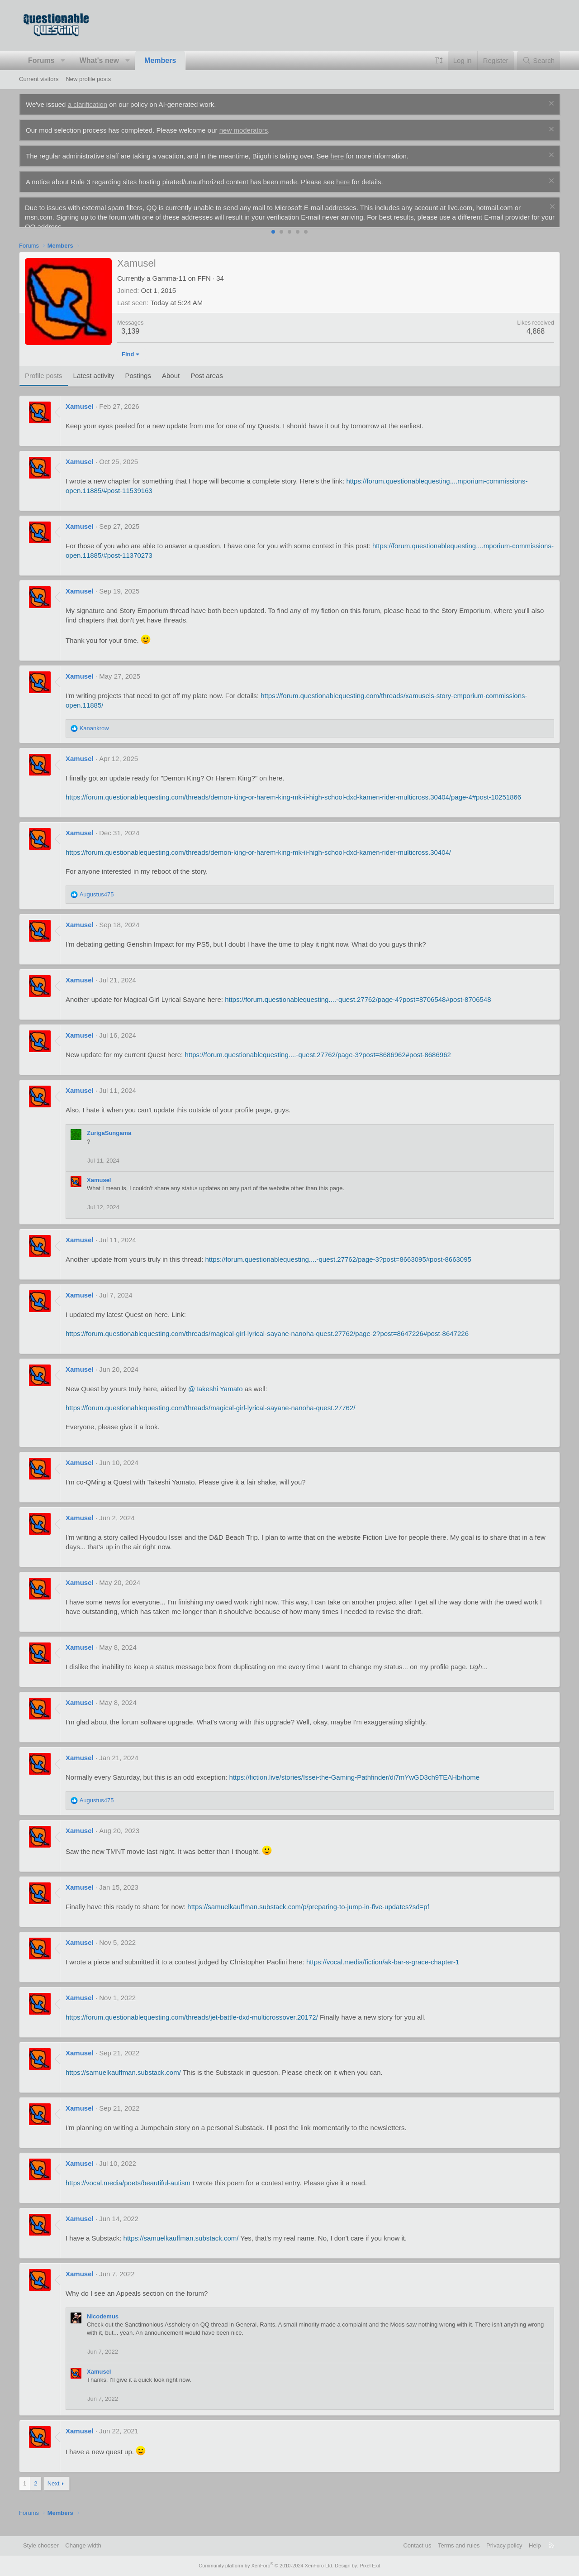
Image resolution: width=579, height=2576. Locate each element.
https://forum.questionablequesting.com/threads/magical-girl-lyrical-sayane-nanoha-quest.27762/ (210, 1417)
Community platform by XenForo (266, 2565)
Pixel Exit (370, 2565)
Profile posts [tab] (43, 385)
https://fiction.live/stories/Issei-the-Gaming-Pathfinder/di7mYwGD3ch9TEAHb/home (354, 1787)
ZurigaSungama (109, 1142)
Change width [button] (83, 2545)
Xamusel (80, 416)
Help (535, 2545)
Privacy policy (504, 2545)
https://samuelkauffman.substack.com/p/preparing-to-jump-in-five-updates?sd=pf (308, 1916)
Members (160, 60)
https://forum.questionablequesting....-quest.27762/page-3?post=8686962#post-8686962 (318, 1064)
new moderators (243, 130)
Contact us (417, 2545)
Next (53, 2493)
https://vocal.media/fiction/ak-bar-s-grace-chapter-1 (382, 1971)
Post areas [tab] (206, 385)
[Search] (538, 60)
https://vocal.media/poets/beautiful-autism (128, 2192)
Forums (41, 60)
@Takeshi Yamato (215, 1398)
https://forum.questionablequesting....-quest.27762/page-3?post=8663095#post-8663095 (338, 1269)
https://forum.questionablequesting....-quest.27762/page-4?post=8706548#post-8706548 (358, 1009)
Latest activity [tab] (93, 385)
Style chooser (41, 2545)
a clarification (88, 104)
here (337, 156)
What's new (99, 60)
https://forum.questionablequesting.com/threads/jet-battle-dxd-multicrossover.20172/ (192, 2026)
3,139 (130, 341)
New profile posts (88, 79)
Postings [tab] (138, 385)
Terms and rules (458, 2545)
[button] (63, 60)
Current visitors (38, 79)
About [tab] (171, 385)
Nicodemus (103, 2325)
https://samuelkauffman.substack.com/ (123, 2082)
